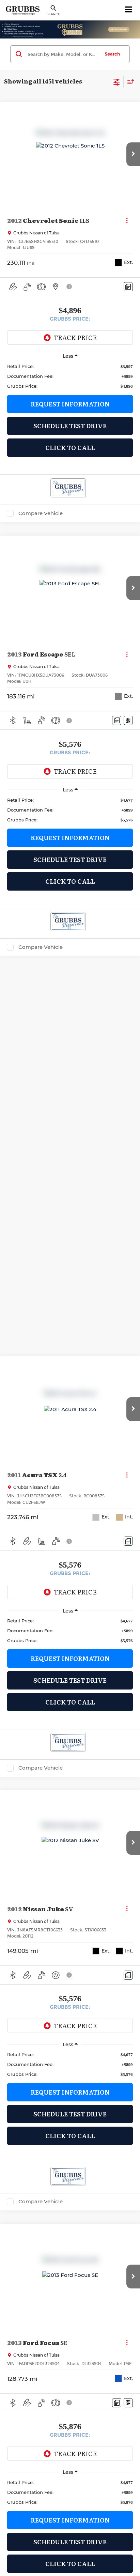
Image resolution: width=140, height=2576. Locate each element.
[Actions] (127, 220)
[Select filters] (116, 81)
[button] (133, 154)
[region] (70, 376)
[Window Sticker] (128, 720)
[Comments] (128, 286)
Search (112, 54)
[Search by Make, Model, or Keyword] (62, 54)
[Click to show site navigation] (129, 10)
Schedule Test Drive (70, 425)
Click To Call (70, 447)
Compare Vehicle (40, 513)
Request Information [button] (70, 403)
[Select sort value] (129, 82)
